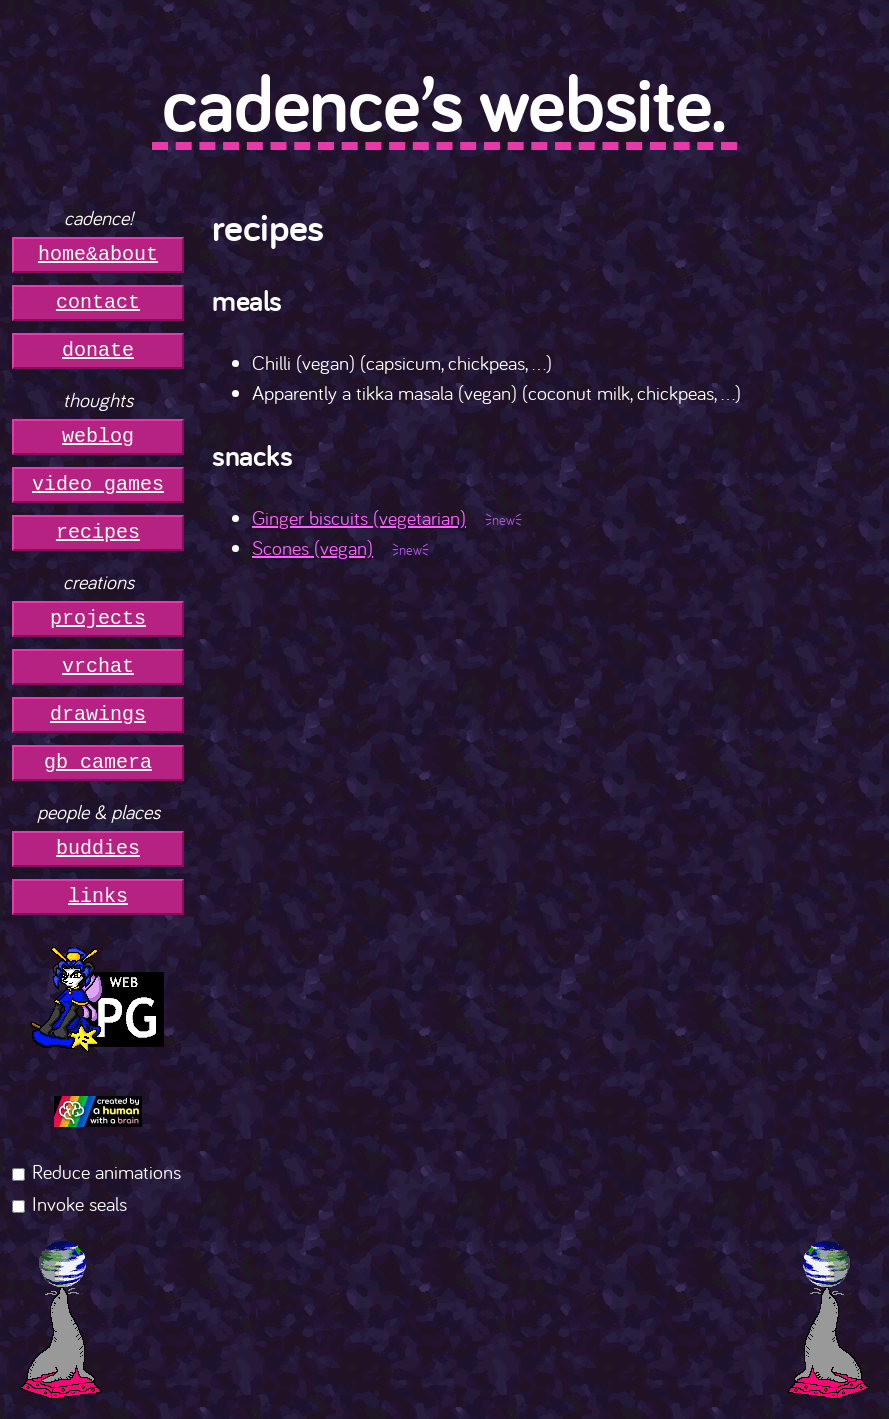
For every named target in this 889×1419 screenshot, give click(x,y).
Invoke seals (79, 1203)
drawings (98, 714)
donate (98, 350)
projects (98, 618)
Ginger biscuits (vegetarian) (359, 517)
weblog (98, 436)
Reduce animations (106, 1171)
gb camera (98, 762)
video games (98, 484)
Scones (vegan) (312, 547)
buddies (98, 848)
